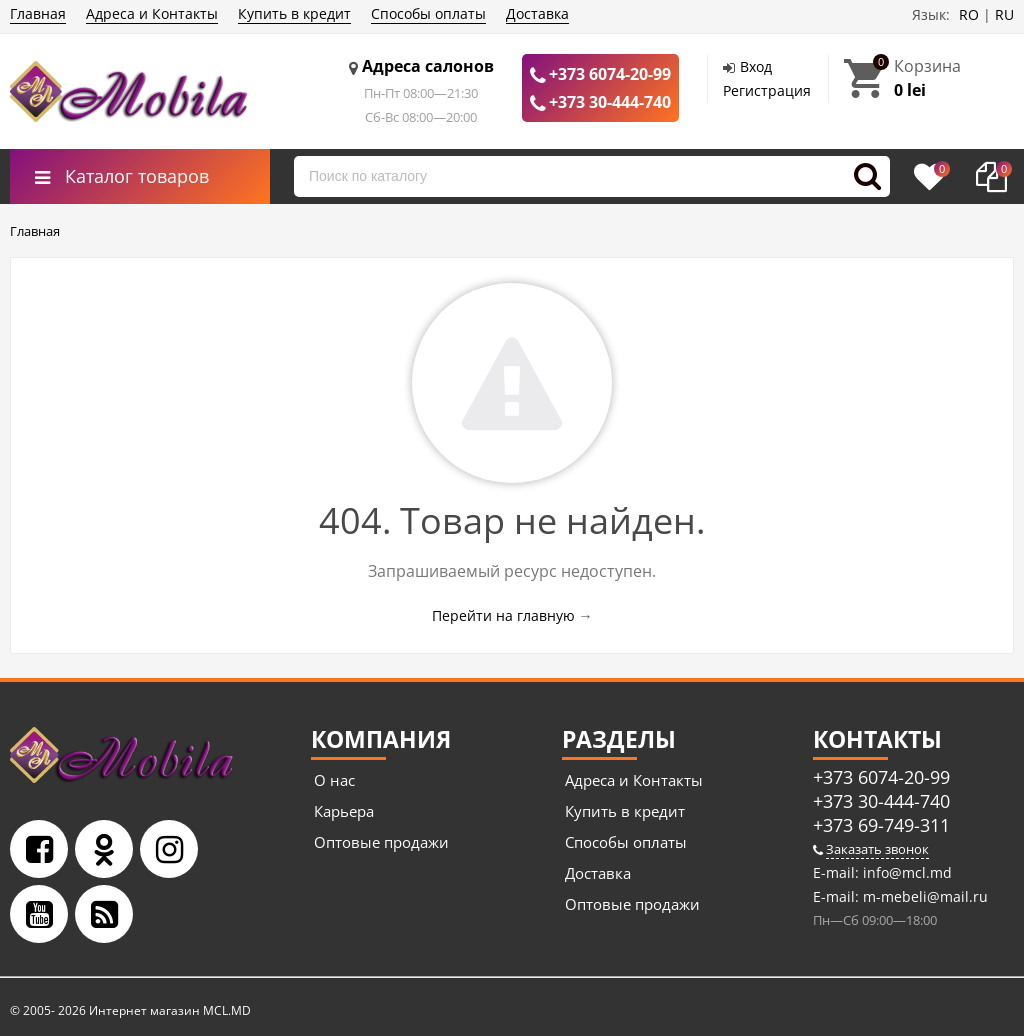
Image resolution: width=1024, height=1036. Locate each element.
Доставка (537, 13)
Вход (756, 66)
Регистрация (767, 90)
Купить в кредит (294, 13)
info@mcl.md (905, 872)
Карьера (344, 811)
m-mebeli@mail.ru (923, 896)
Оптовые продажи (381, 842)
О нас (334, 780)
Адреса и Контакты (152, 13)
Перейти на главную (503, 615)
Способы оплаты (428, 13)
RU (1004, 14)
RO (969, 14)
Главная (38, 13)
